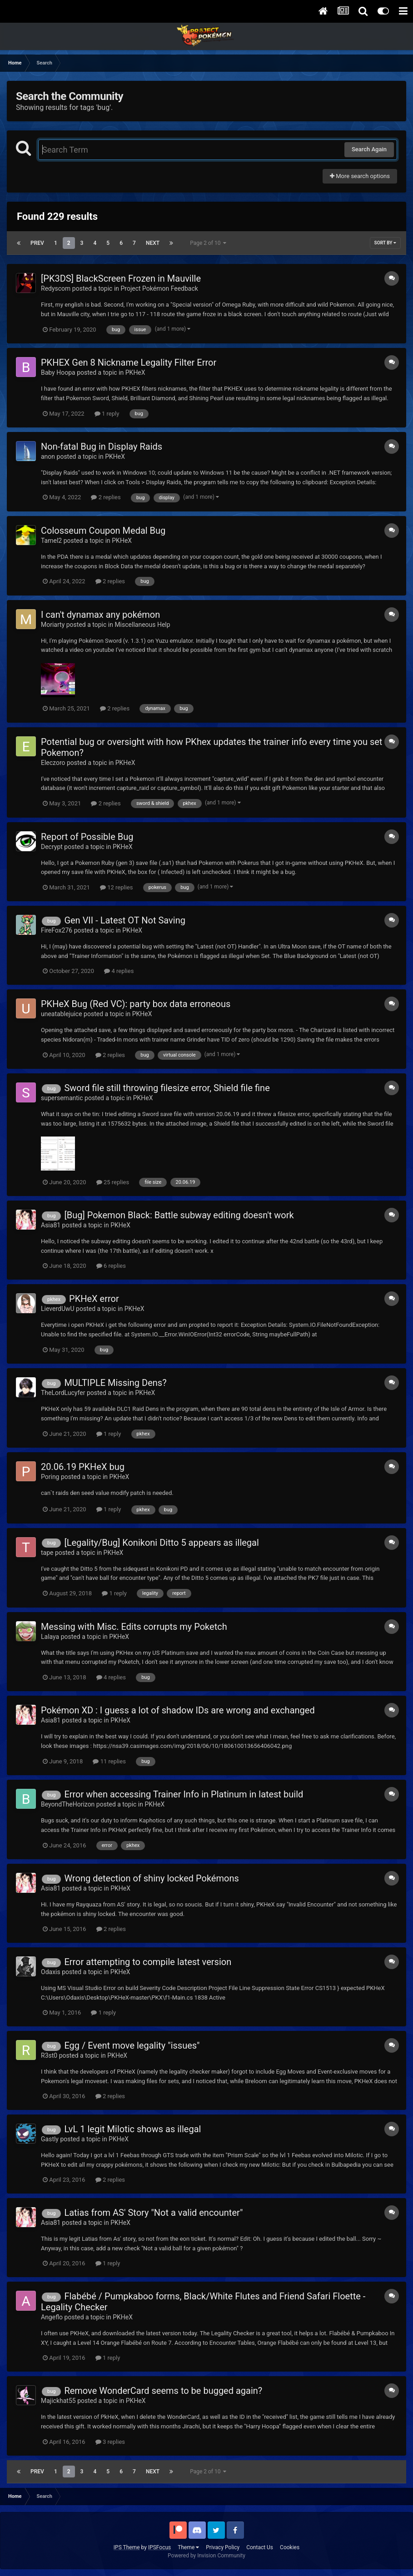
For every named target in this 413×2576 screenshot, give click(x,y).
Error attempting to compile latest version (147, 1961)
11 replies (109, 1761)
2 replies (105, 497)
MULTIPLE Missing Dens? (115, 1382)
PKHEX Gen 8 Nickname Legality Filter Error (128, 362)
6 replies (111, 1265)
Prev (37, 243)
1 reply (107, 413)
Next (152, 243)
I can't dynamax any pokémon (100, 614)
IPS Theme (127, 2547)
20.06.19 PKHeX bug (82, 1466)
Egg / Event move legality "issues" (131, 2045)
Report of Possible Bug (87, 836)
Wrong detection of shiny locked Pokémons (151, 1878)
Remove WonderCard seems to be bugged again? (163, 2390)
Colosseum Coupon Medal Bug (103, 530)
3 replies (110, 2441)
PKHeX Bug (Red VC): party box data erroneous (135, 1003)
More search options (360, 176)
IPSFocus (159, 2547)
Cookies (289, 2547)
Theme (188, 2547)
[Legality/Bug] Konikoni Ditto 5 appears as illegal (161, 1542)
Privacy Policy (222, 2547)
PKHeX (135, 372)
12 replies (116, 887)
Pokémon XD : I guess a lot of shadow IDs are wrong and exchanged (178, 1710)
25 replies (112, 1182)
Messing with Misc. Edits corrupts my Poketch (134, 1626)
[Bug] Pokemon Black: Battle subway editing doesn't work (179, 1215)
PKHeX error (94, 1298)
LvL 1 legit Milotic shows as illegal (132, 2129)
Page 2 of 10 (208, 243)
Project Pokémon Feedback (159, 288)
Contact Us (259, 2547)
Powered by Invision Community (206, 2555)
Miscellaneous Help (142, 624)
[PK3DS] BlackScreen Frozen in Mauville (121, 278)
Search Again (369, 149)
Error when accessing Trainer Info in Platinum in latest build (183, 1794)
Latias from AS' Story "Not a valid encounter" (153, 2212)
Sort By (385, 242)
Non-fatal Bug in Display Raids (101, 446)
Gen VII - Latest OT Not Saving (124, 920)
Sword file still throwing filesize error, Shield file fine (166, 1087)
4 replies (119, 971)
